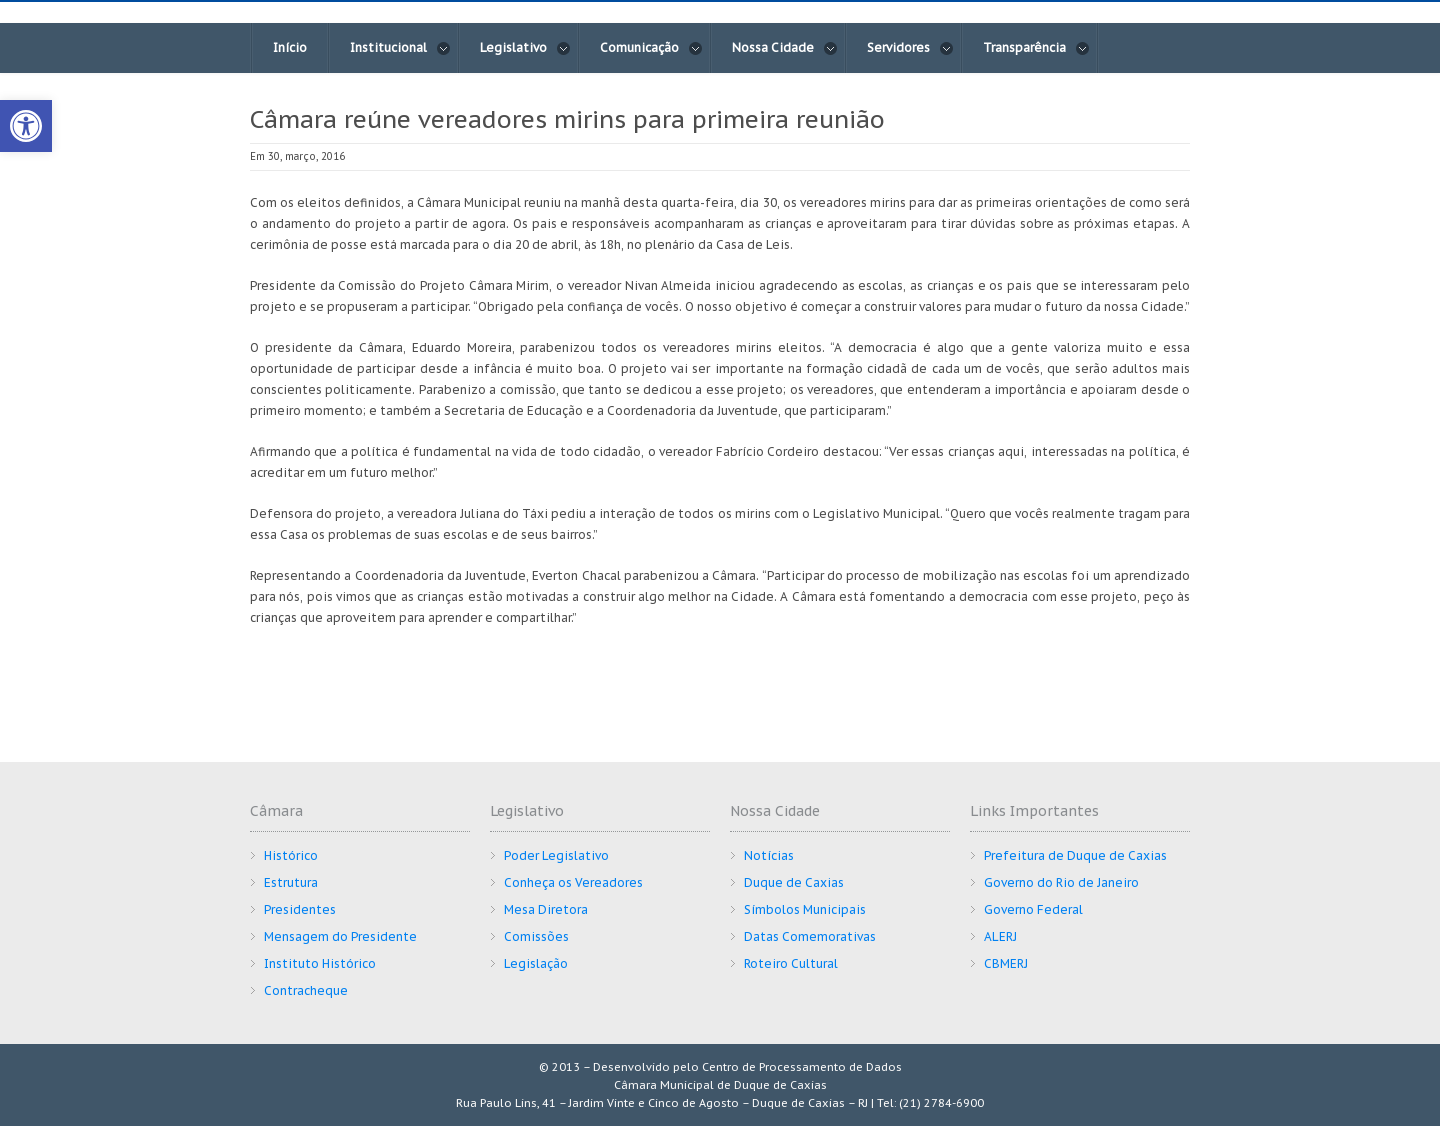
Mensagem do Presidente (340, 936)
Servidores (910, 48)
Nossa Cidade (785, 48)
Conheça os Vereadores (573, 882)
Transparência (1036, 48)
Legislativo (525, 48)
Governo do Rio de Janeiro (1061, 882)
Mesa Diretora (546, 909)
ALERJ (1000, 936)
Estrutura (291, 882)
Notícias (769, 855)
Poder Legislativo (556, 855)
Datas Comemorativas (810, 936)
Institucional (400, 48)
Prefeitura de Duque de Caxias (1075, 855)
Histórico (291, 855)
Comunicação (651, 48)
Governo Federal (1033, 909)
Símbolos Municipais (805, 909)
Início (290, 47)
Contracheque (306, 990)
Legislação (536, 963)
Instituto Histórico (320, 963)
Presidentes (300, 909)
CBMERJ (1006, 963)
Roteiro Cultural (791, 963)
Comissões (536, 936)
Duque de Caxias (794, 882)
